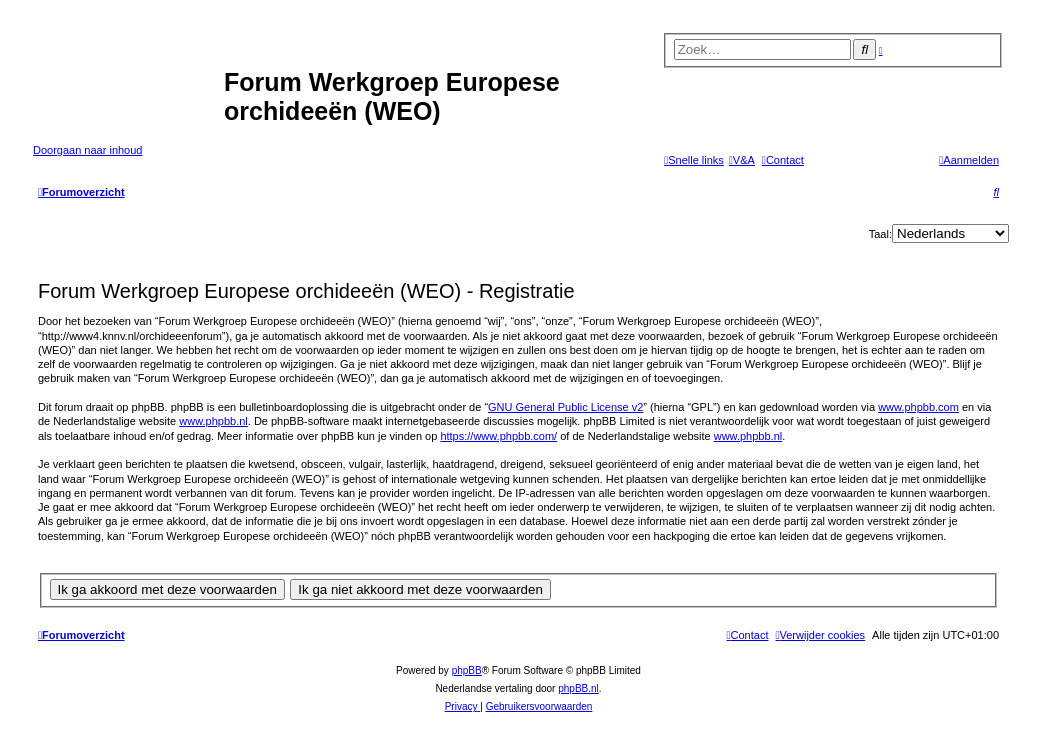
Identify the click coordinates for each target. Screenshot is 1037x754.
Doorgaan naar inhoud (87, 150)
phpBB (467, 670)
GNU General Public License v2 (565, 407)
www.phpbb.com (918, 407)
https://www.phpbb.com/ (498, 436)
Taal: (880, 234)
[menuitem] (742, 160)
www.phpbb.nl (213, 421)
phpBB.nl (578, 688)
